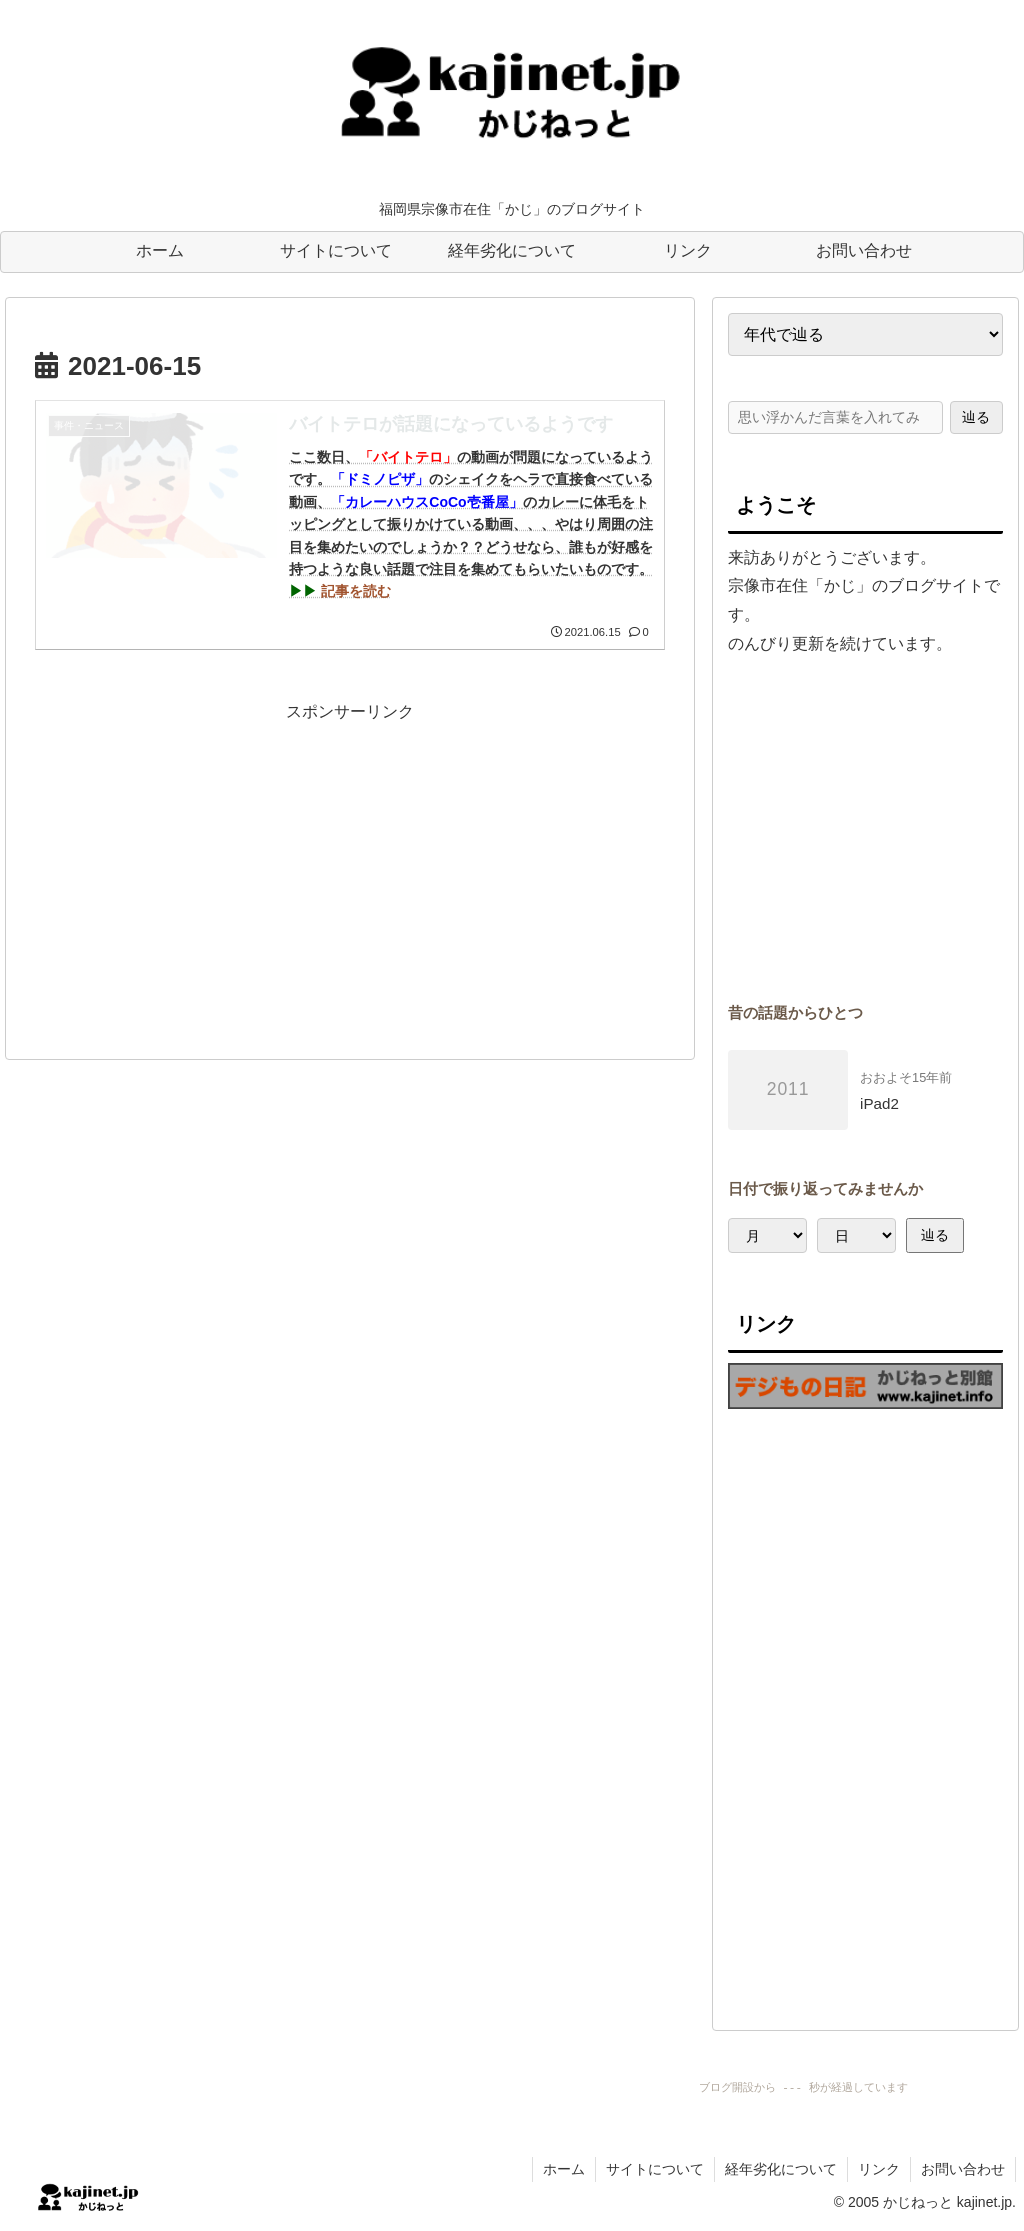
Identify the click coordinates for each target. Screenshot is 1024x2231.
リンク (879, 2169)
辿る (976, 417)
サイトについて (655, 2169)
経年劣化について (781, 2169)
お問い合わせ (963, 2169)
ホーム (564, 2169)
